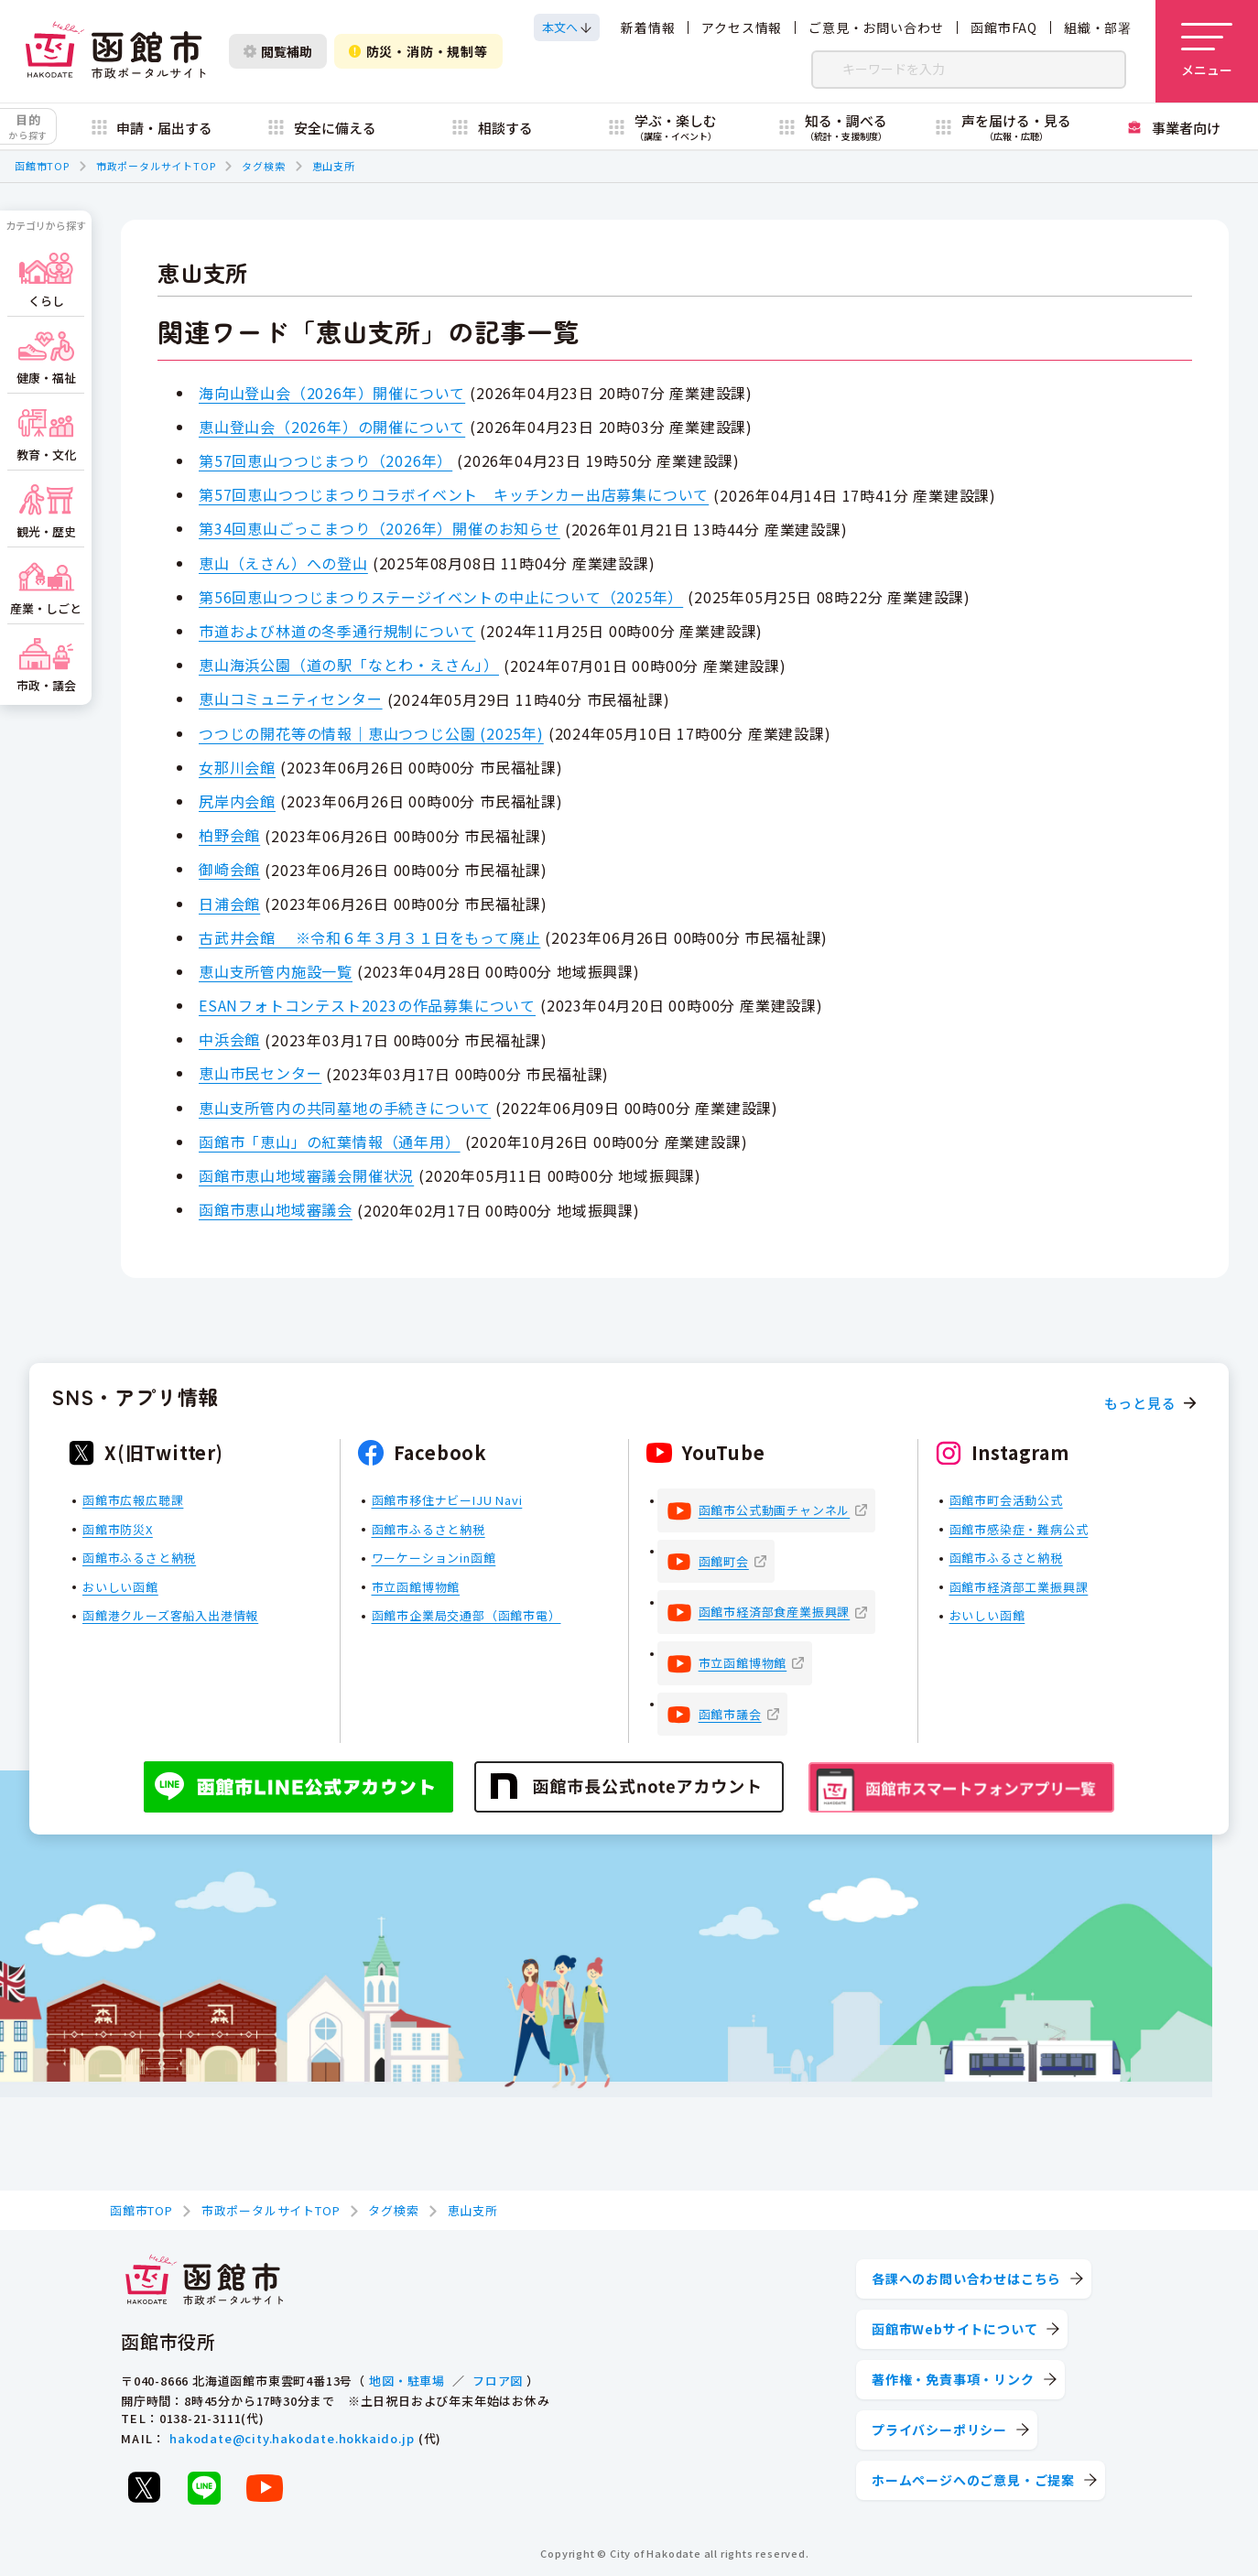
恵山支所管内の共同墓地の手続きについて (345, 1108)
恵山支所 (333, 165)
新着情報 (648, 27)
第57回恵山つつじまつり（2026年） (325, 460)
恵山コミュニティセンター (291, 698)
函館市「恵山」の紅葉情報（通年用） (330, 1142)
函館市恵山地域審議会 (275, 1209)
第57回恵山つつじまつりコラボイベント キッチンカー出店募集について (454, 494)
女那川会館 (237, 767)
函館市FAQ (1004, 27)
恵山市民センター (260, 1073)
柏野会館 (229, 835)
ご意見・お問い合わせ (876, 27)
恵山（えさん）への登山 (283, 563)
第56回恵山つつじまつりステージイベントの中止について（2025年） (441, 597)
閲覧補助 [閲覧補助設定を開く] (278, 51)
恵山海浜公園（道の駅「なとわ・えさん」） (349, 665)
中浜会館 (229, 1039)
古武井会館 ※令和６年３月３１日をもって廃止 (369, 937)
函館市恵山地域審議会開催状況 (306, 1175)
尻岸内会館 (237, 801)
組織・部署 (1098, 27)
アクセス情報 (741, 27)
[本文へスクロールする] (567, 27)
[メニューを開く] (1206, 51)
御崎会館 (229, 869)
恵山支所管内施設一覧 (275, 971)
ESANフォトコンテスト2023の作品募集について (367, 1005)
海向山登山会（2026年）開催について (332, 393)
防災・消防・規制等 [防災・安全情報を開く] (418, 51)
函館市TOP (42, 165)
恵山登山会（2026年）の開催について (332, 427)
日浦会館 (229, 904)
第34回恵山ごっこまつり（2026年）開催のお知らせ (379, 528)
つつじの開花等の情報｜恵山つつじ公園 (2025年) (371, 733)
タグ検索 (263, 165)
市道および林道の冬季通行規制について (337, 631)
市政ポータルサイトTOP (156, 165)
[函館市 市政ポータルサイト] (115, 51)
